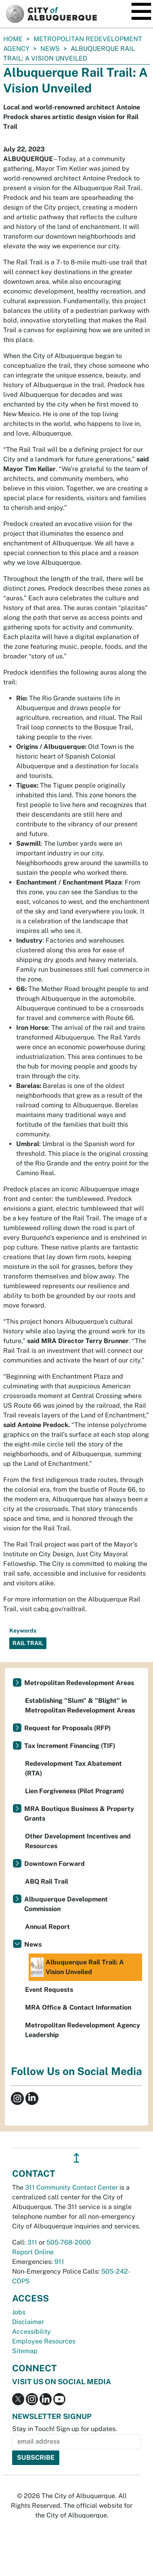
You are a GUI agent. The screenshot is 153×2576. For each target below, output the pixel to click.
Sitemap (25, 2351)
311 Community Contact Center (71, 2187)
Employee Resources (43, 2341)
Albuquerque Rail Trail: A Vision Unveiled (77, 1967)
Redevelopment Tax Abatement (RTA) (73, 1768)
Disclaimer (28, 2322)
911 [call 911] (59, 2262)
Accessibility (31, 2331)
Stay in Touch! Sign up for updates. (64, 2429)
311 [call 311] (32, 2242)
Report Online (33, 2252)
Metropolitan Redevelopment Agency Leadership (82, 2030)
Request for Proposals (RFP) (67, 1728)
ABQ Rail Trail (46, 1881)
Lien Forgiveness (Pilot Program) (74, 1791)
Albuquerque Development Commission (66, 1904)
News (50, 48)
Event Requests (49, 1989)
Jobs (18, 2312)
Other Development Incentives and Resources (78, 1841)
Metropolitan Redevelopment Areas (79, 1683)
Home (13, 39)
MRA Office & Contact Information (78, 2007)
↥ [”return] (76, 2158)
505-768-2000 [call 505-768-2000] (68, 2242)
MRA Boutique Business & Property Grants (79, 1813)
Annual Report (47, 1926)
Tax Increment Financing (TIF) (69, 1746)
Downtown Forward (54, 1864)
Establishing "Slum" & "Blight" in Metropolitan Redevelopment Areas (80, 1705)
